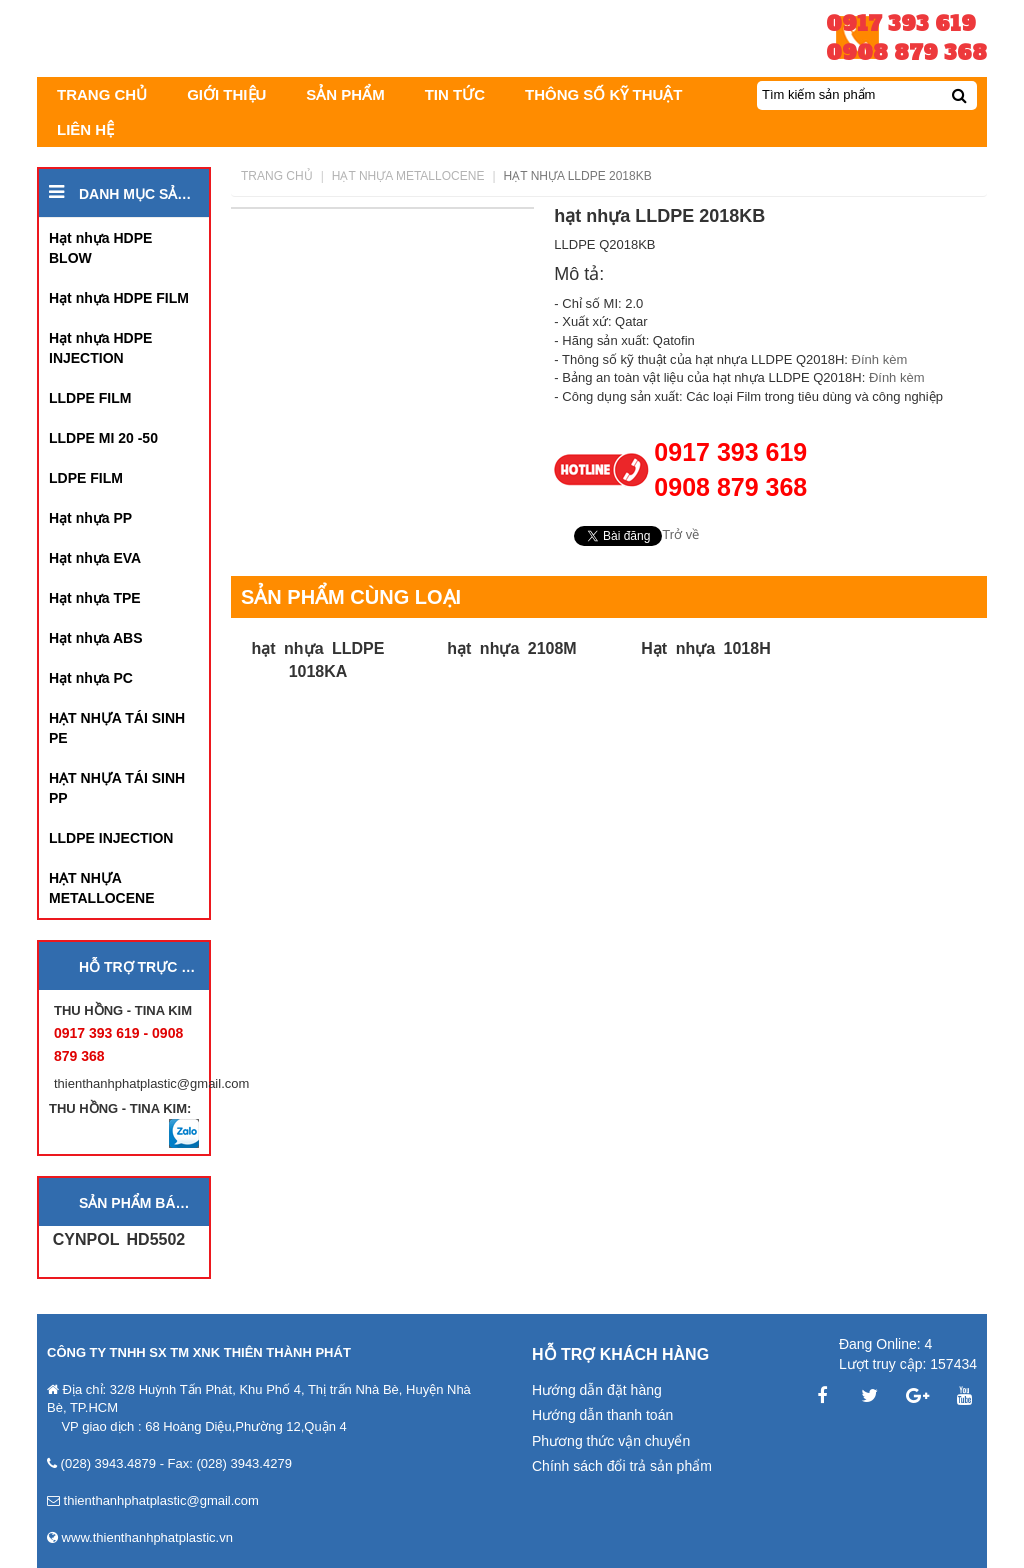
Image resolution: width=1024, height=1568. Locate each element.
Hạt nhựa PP (90, 518)
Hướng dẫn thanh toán (602, 1415)
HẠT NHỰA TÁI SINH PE (117, 728)
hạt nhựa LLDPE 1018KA (318, 659)
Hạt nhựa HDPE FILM (119, 298)
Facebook (822, 1396)
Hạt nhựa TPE (95, 598)
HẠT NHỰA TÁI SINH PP (117, 788)
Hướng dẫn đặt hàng (597, 1390)
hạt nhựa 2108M (511, 648)
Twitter (870, 1396)
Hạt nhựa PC (91, 678)
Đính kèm (881, 359)
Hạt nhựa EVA (95, 558)
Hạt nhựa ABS (95, 638)
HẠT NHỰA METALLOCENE (102, 888)
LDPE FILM (86, 478)
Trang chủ (277, 176)
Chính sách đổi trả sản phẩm (622, 1466)
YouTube (965, 1396)
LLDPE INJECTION (111, 838)
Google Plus (917, 1396)
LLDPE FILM (90, 398)
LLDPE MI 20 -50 (103, 438)
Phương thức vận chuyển (611, 1441)
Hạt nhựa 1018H (705, 648)
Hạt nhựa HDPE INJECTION (100, 348)
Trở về (680, 534)
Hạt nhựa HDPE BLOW (100, 248)
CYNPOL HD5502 (119, 1239)
